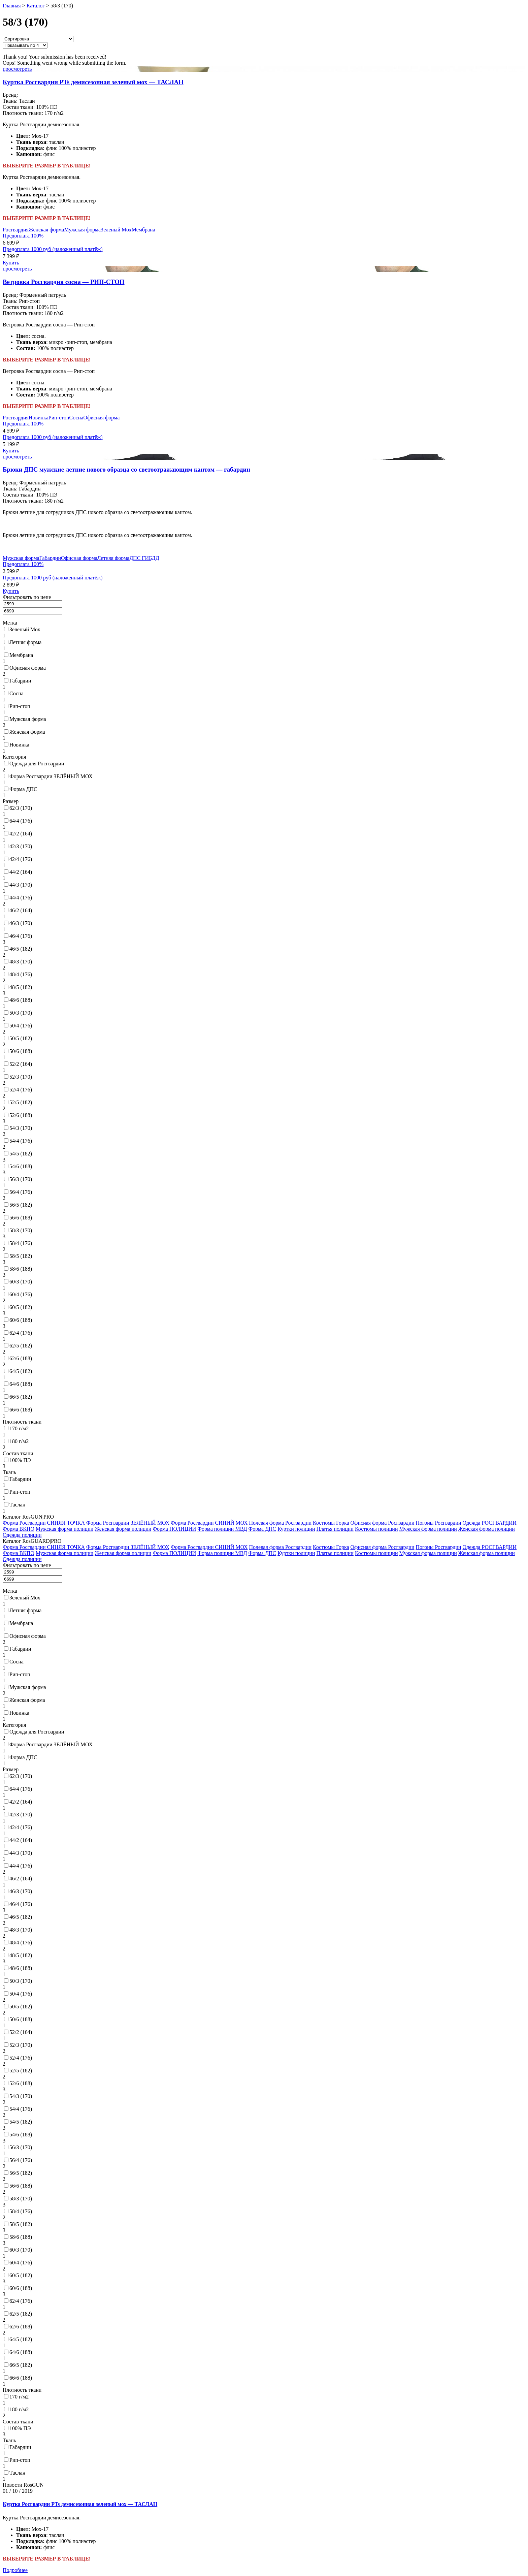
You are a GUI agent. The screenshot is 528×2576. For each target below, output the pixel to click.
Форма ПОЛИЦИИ (174, 1529)
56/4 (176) (20, 1192)
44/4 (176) (20, 897)
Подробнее (15, 2570)
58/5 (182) (20, 1256)
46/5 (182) (20, 949)
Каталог (36, 5)
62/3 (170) (20, 808)
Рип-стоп (58, 417)
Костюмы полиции (376, 1529)
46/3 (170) (20, 923)
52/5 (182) (20, 1102)
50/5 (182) (20, 1038)
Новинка (38, 417)
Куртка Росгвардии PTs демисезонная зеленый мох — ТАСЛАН (93, 82)
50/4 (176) (20, 1025)
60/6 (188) (20, 1320)
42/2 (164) (20, 833)
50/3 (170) (20, 1013)
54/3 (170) (20, 1128)
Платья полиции (334, 1529)
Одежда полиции (22, 1535)
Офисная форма (101, 417)
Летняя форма (113, 558)
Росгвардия (16, 229)
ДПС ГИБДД (144, 558)
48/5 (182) (20, 987)
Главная (12, 5)
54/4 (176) (20, 1141)
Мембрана (143, 229)
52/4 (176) (20, 1089)
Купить (11, 262)
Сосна (76, 417)
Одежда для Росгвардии (36, 763)
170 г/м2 (19, 1428)
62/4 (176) (20, 1333)
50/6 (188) (20, 1051)
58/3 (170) (20, 1230)
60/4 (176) (20, 1294)
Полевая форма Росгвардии (280, 1523)
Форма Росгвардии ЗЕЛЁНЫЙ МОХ (51, 776)
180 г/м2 (19, 1441)
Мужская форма (82, 229)
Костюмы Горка (331, 1523)
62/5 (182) (20, 1345)
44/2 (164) (20, 872)
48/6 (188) (20, 1000)
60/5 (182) (20, 1307)
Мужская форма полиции (64, 1529)
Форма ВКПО (18, 1529)
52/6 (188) (20, 1115)
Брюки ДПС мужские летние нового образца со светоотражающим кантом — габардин (126, 469)
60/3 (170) (20, 1281)
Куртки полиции (296, 1529)
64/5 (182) (20, 1371)
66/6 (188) (20, 1409)
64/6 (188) (20, 1384)
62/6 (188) (20, 1358)
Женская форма (46, 229)
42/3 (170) (20, 846)
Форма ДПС (23, 789)
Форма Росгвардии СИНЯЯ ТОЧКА (44, 1523)
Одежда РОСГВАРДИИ (490, 1523)
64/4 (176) (20, 821)
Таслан (17, 1504)
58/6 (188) (20, 1269)
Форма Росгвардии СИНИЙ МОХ (209, 1523)
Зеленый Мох (116, 229)
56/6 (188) (20, 1217)
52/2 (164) (20, 1064)
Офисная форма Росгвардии (383, 1523)
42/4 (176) (20, 859)
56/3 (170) (20, 1179)
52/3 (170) (20, 1077)
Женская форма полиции (123, 1529)
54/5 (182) (20, 1153)
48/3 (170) (20, 961)
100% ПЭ (20, 1460)
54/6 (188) (20, 1166)
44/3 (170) (20, 885)
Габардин (50, 558)
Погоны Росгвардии (438, 1523)
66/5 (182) (20, 1397)
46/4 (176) (20, 936)
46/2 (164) (20, 910)
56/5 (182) (20, 1205)
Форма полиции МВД (222, 1529)
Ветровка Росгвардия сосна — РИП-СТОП (64, 281)
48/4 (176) (20, 974)
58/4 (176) (20, 1243)
